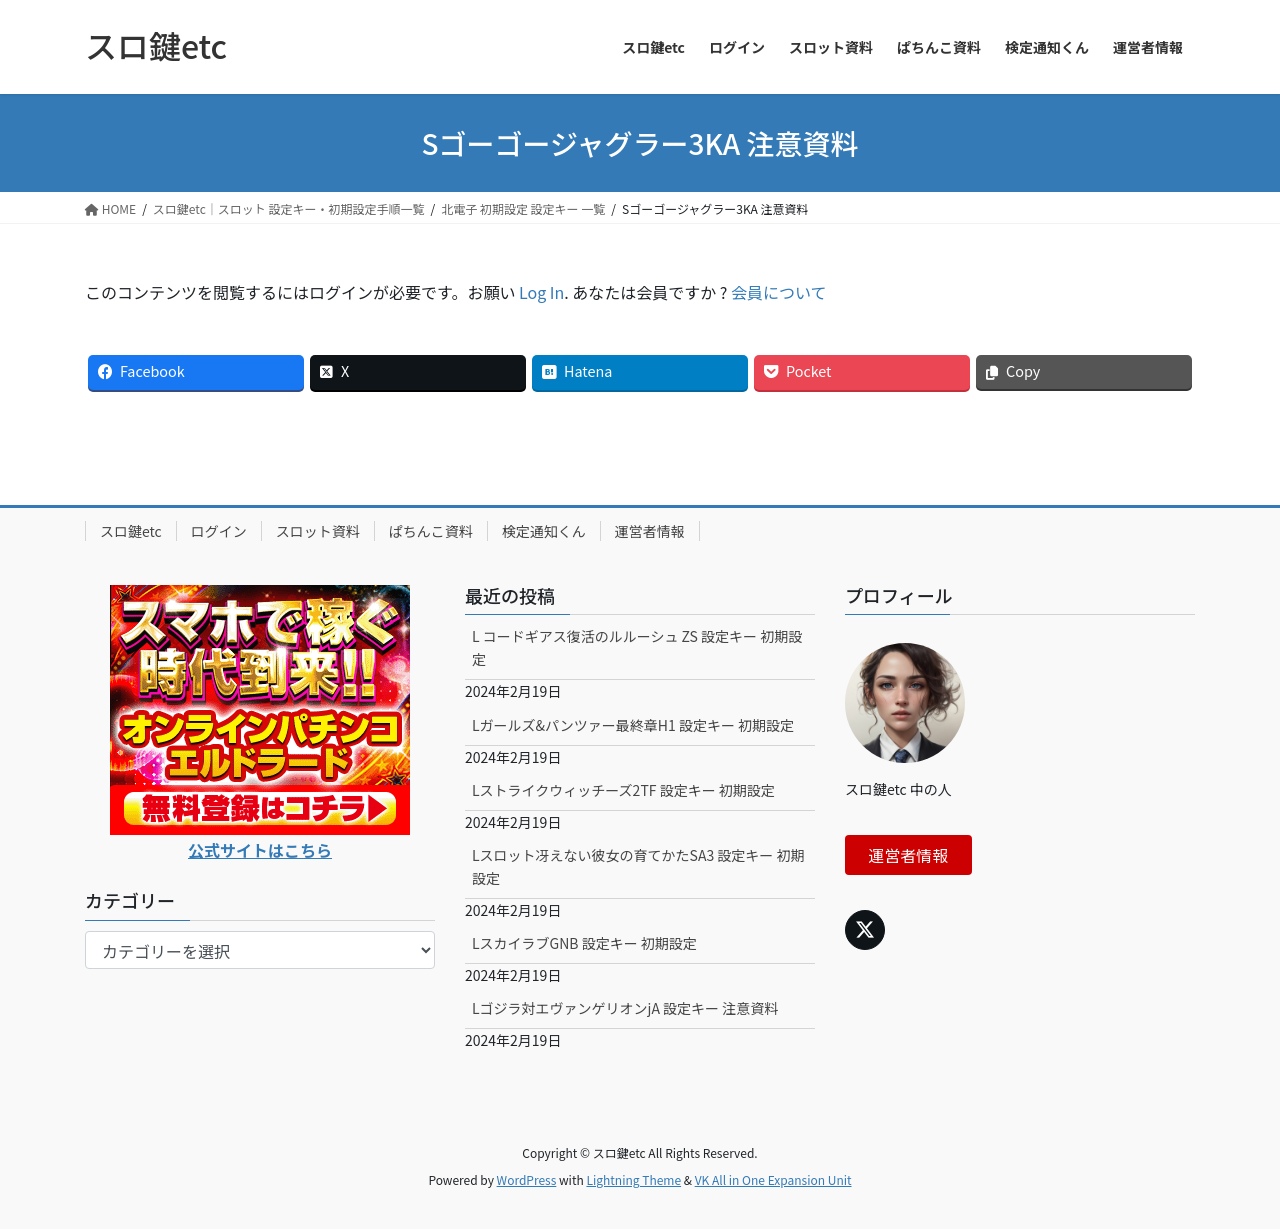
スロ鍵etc (131, 531)
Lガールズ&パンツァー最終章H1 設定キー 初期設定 (633, 725)
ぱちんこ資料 (431, 531)
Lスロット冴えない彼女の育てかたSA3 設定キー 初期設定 (638, 866)
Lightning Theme (633, 1179)
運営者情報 (650, 531)
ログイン (219, 531)
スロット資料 (318, 531)
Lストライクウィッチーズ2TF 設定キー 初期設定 (623, 790)
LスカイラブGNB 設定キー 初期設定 (584, 943)
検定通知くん (544, 531)
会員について (779, 292)
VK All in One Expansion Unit (773, 1179)
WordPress (527, 1179)
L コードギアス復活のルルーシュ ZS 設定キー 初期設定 (637, 647)
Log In (541, 292)
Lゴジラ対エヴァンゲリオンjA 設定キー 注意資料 (625, 1008)
